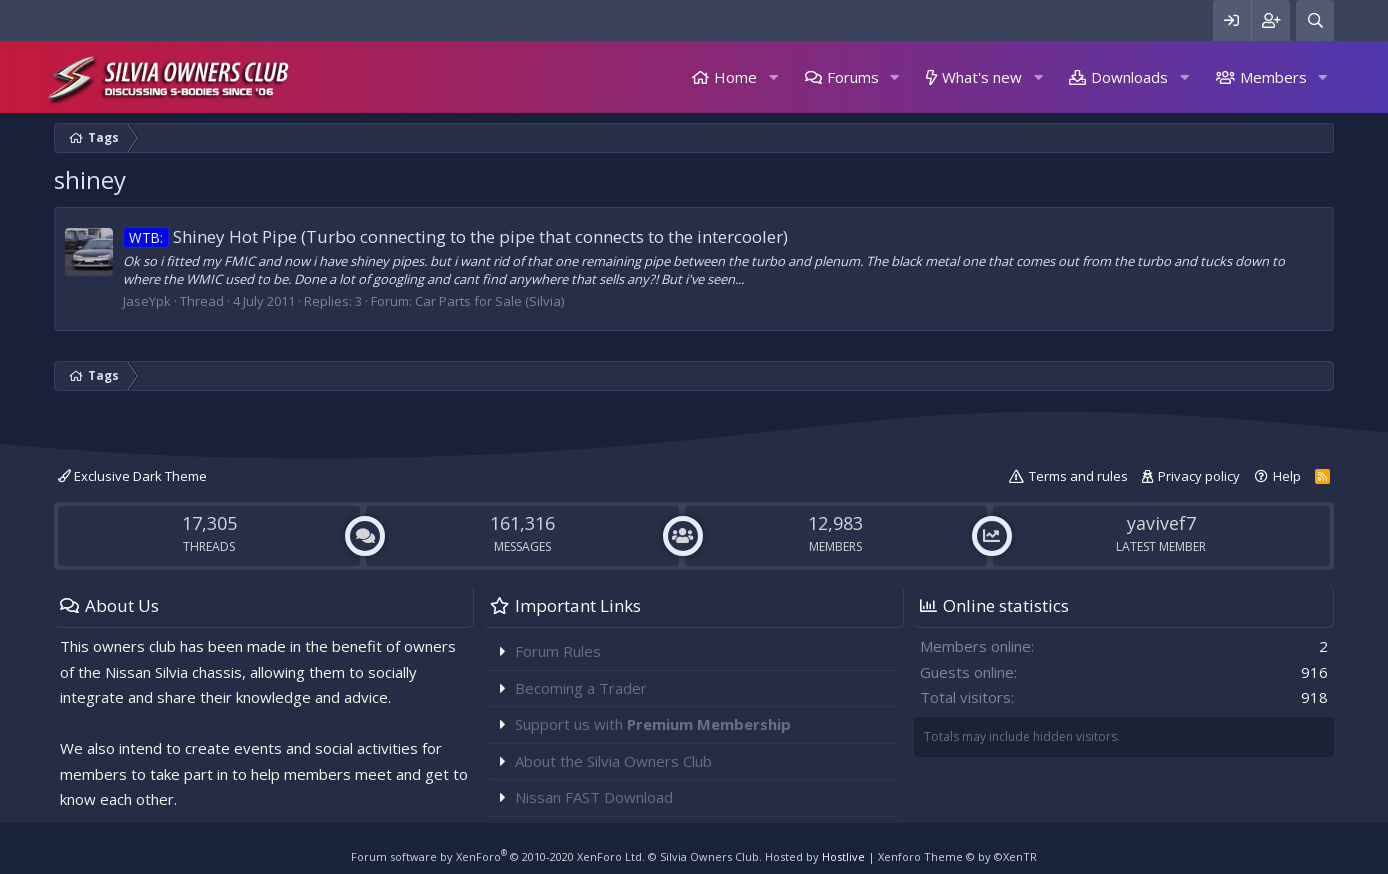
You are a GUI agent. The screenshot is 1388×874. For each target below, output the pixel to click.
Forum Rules (558, 651)
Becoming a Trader (581, 688)
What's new (982, 77)
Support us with (653, 724)
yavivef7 (1161, 523)
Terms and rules (1078, 476)
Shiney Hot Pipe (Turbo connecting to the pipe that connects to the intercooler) (455, 236)
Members (1273, 77)
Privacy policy (1199, 476)
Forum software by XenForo (498, 856)
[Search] (1315, 20)
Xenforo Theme (957, 856)
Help (1287, 476)
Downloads (1129, 77)
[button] (773, 77)
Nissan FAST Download (594, 797)
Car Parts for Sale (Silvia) (489, 301)
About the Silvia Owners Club (613, 761)
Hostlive (843, 856)
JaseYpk (147, 301)
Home (735, 77)
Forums (853, 77)
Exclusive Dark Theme (132, 476)
